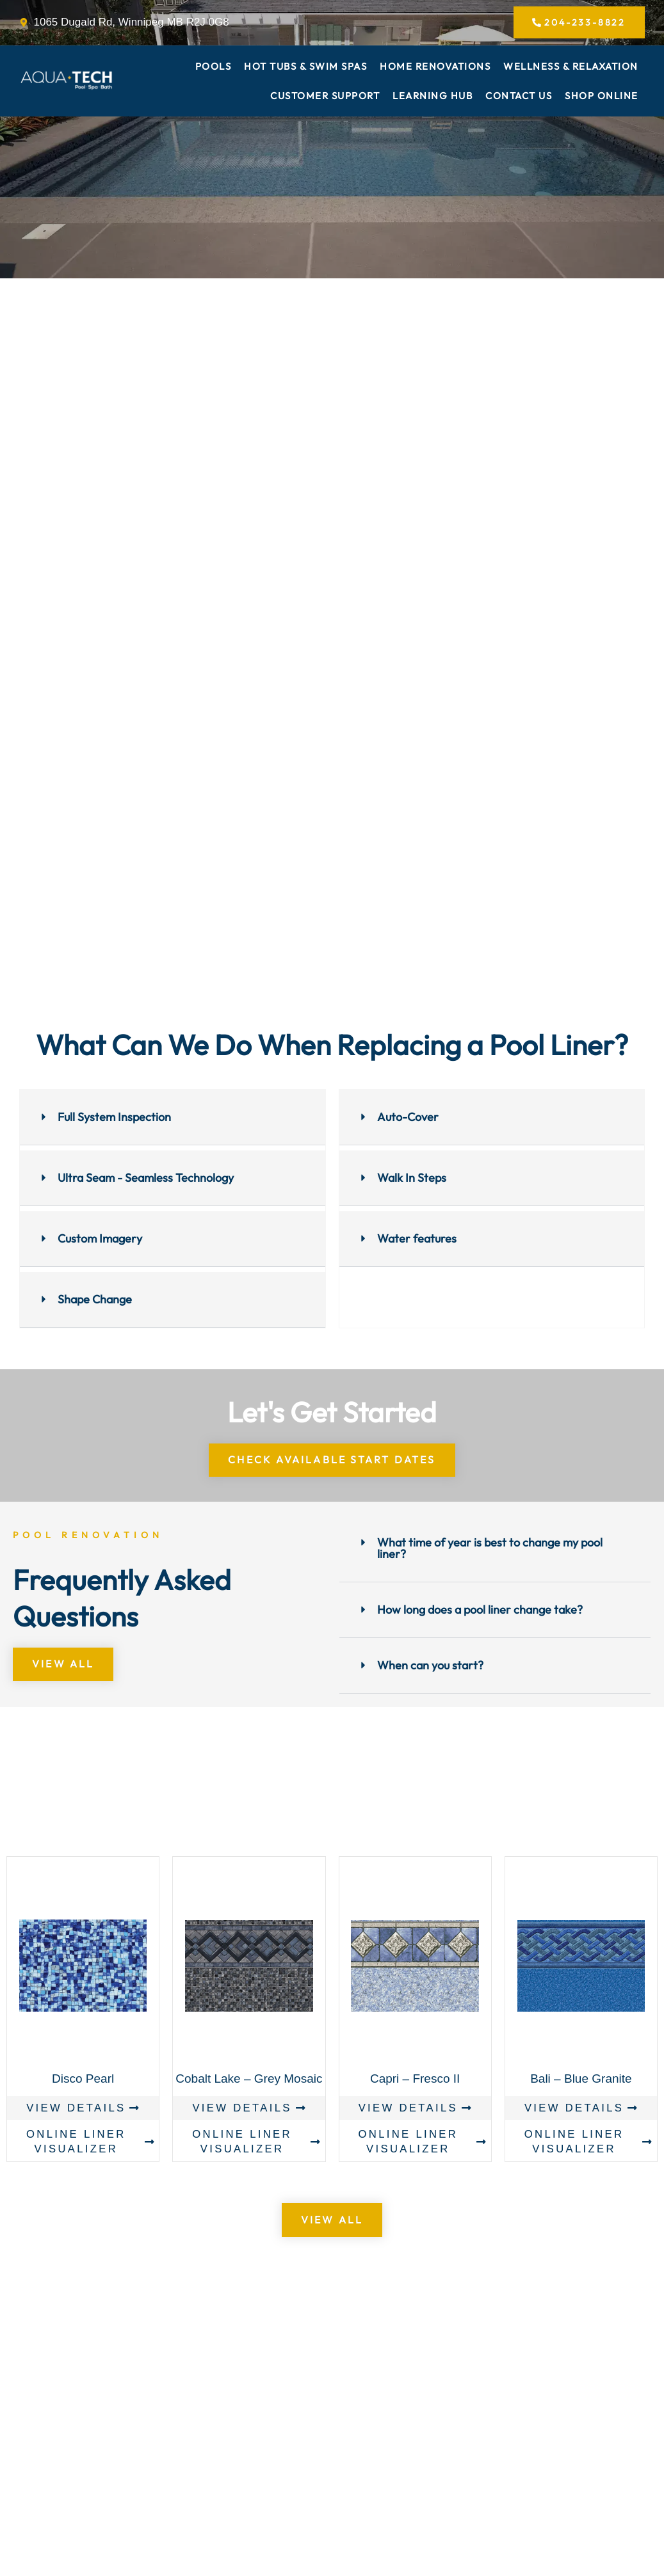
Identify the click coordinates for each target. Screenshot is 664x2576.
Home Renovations (435, 67)
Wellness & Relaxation (570, 67)
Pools (213, 67)
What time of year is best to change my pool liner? (490, 1549)
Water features (417, 1239)
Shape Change (95, 1300)
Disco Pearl (83, 2080)
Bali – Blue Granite (580, 2080)
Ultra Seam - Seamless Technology (146, 1179)
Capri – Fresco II (415, 2080)
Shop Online (601, 97)
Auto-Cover (408, 1118)
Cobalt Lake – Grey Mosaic (248, 2080)
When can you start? (430, 1666)
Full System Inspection (114, 1118)
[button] (172, 1119)
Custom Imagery (100, 1239)
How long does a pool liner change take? (480, 1610)
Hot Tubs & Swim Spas (305, 67)
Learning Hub (433, 97)
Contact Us (518, 97)
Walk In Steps (411, 1179)
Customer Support (325, 97)
